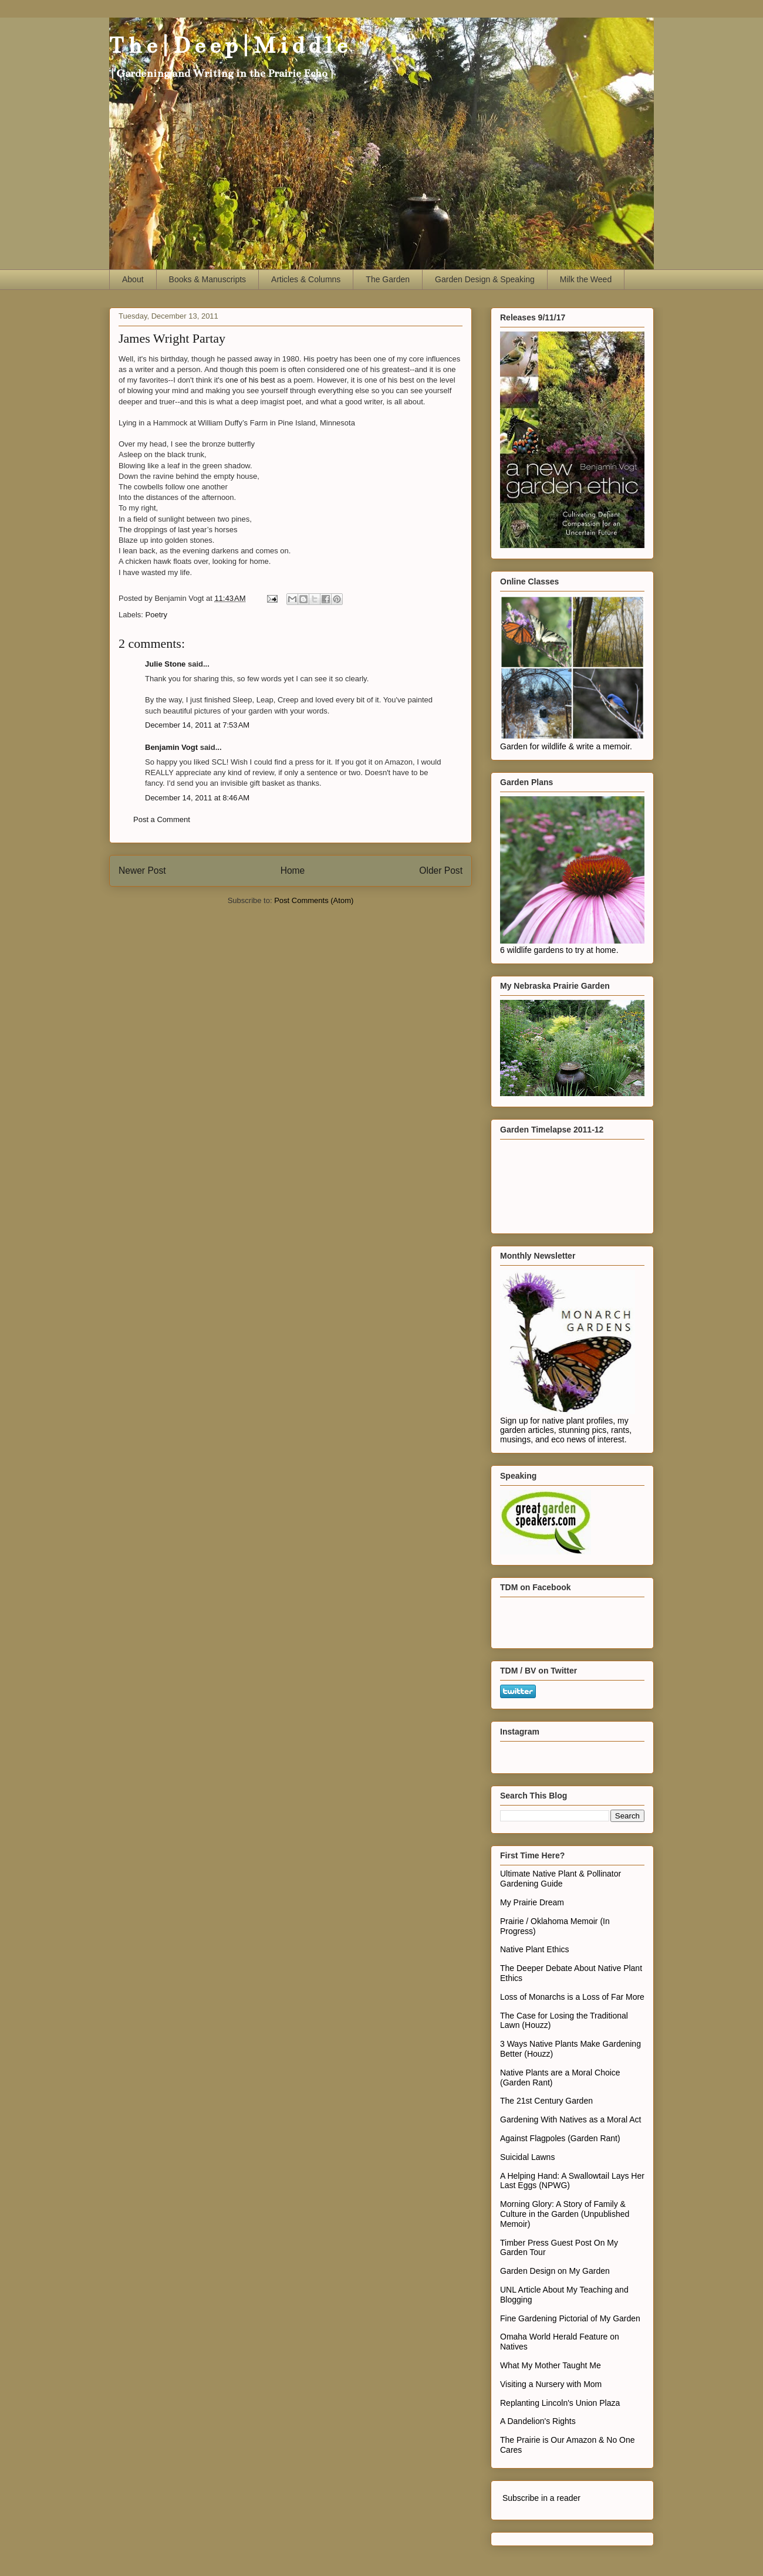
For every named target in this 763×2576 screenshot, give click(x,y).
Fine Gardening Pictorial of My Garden (570, 2318)
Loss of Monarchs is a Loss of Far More (572, 1997)
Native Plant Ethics (534, 1949)
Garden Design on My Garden (555, 2271)
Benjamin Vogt (171, 747)
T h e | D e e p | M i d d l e (228, 45)
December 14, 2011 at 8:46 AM (197, 797)
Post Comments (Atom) (313, 900)
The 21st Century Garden (546, 2100)
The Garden (388, 279)
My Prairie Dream (532, 1902)
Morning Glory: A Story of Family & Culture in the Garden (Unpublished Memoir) (564, 2214)
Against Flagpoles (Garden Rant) (560, 2138)
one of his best (250, 380)
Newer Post (142, 870)
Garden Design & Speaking (485, 279)
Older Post (440, 870)
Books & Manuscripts (208, 279)
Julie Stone (165, 664)
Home (293, 870)
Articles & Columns (305, 279)
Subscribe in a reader (541, 2498)
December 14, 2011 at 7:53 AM (197, 725)
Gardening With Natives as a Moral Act (570, 2119)
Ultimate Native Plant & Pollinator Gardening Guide (560, 1878)
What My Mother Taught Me (550, 2365)
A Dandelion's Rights (538, 2421)
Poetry (157, 614)
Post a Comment (161, 819)
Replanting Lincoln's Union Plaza (560, 2403)
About (133, 279)
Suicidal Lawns (527, 2157)
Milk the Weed (586, 279)
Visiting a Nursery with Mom (551, 2384)
